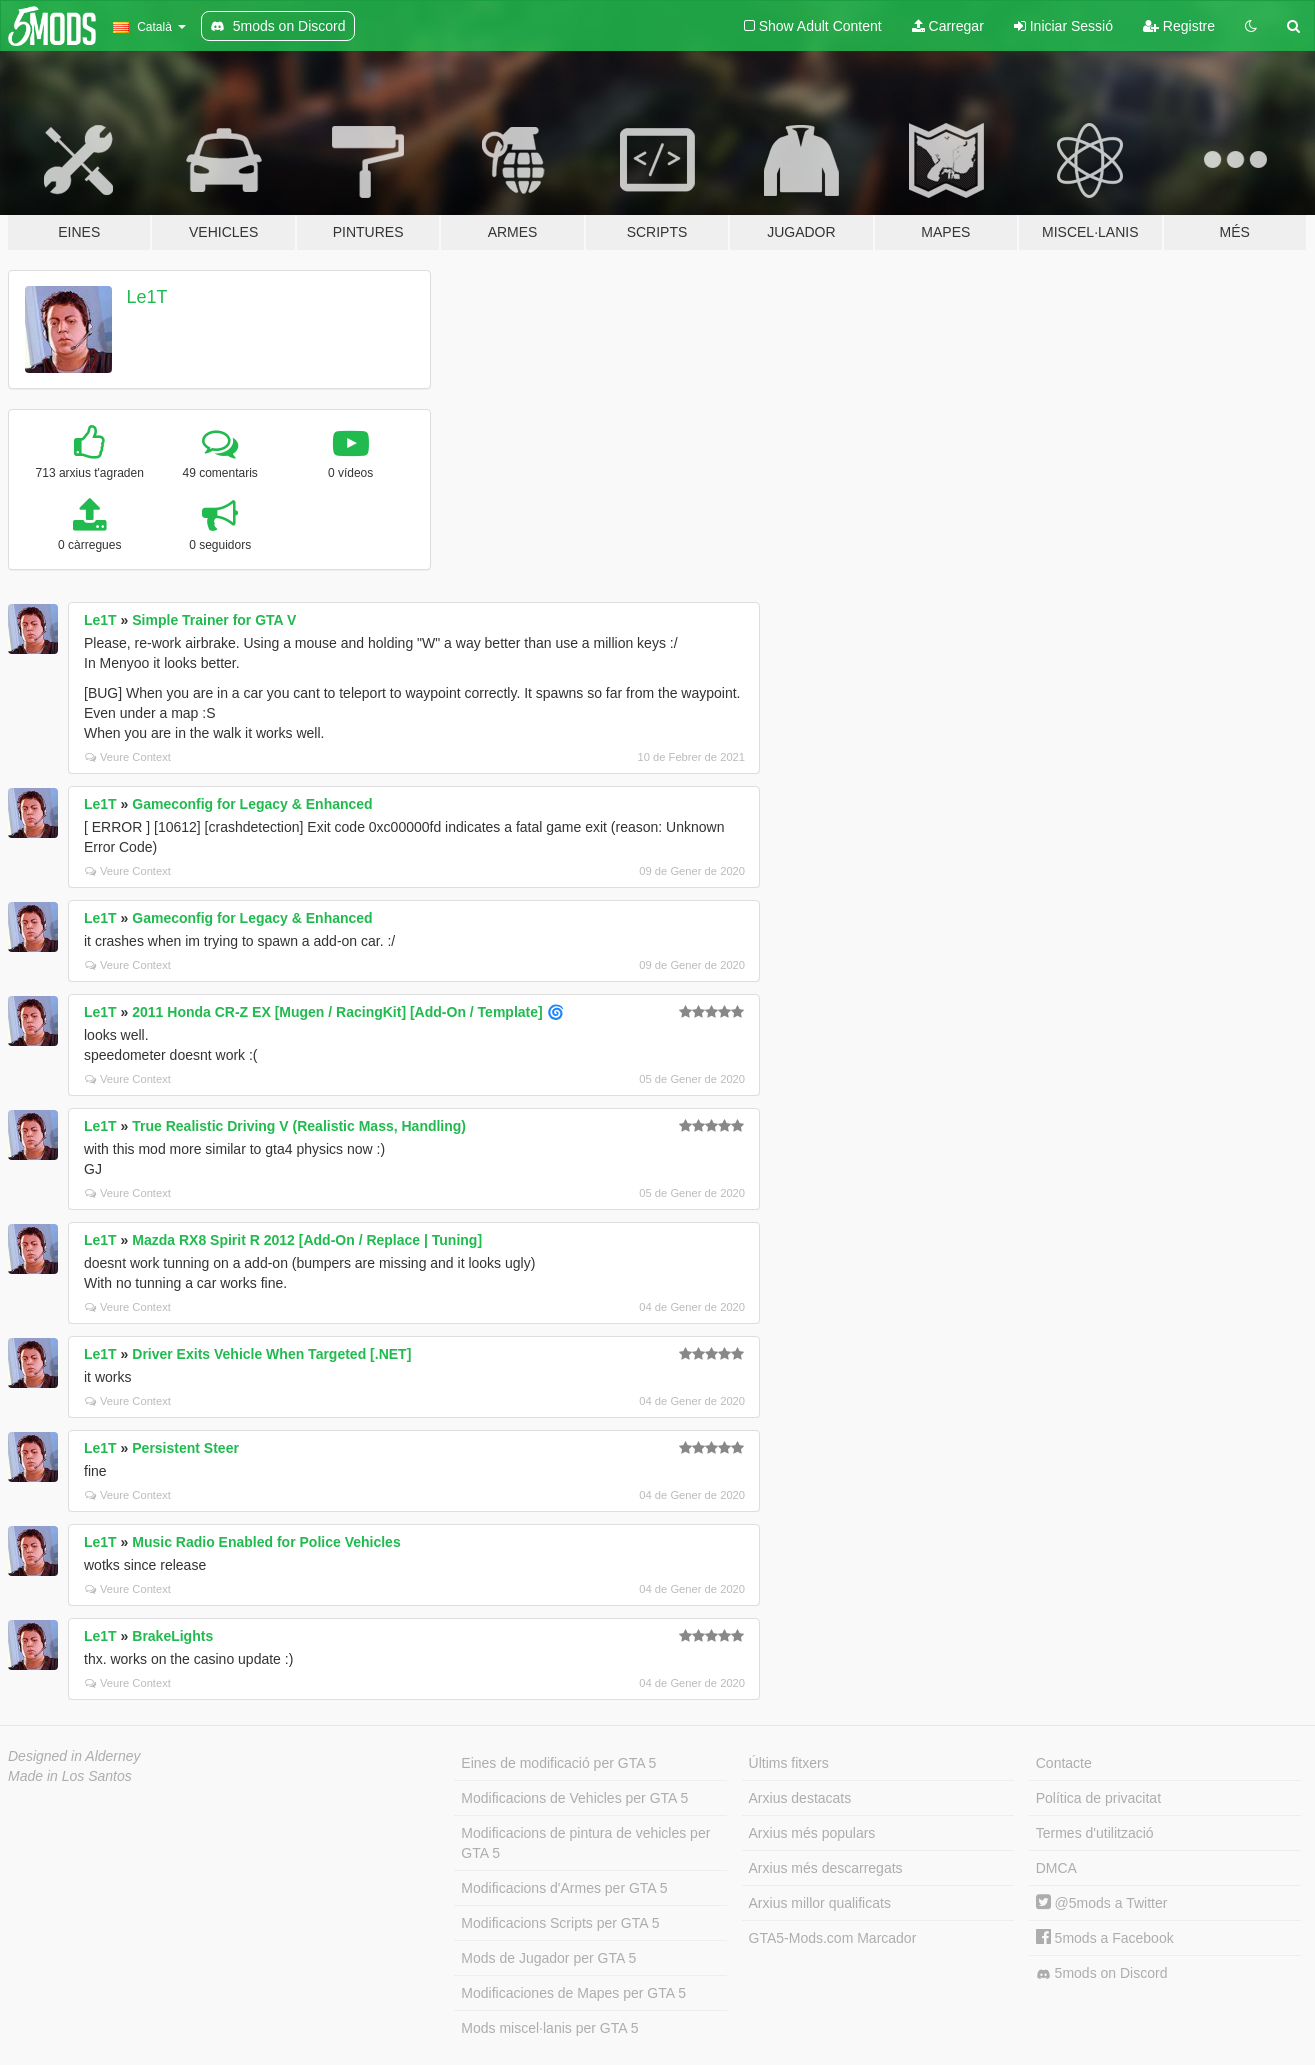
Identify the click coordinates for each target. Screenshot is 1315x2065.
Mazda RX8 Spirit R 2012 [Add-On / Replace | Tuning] (307, 1240)
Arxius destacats (800, 1798)
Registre (1179, 26)
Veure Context (128, 757)
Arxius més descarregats (826, 1868)
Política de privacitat (1098, 1798)
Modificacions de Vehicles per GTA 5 (574, 1798)
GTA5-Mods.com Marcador (833, 1938)
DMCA (1056, 1868)
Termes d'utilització (1095, 1833)
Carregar (948, 26)
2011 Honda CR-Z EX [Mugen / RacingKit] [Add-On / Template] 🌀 (347, 1012)
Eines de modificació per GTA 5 (558, 1763)
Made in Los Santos (70, 1776)
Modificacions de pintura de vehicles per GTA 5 (585, 1843)
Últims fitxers (789, 1763)
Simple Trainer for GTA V (214, 620)
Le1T (147, 297)
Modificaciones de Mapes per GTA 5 (573, 1993)
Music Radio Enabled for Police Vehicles (266, 1542)
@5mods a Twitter (1102, 1903)
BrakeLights (172, 1636)
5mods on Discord (1102, 1973)
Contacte (1064, 1763)
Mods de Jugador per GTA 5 (548, 1958)
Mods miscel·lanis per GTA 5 (549, 2028)
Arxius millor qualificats (820, 1903)
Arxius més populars (812, 1833)
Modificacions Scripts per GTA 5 (560, 1923)
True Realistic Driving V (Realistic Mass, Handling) (299, 1126)
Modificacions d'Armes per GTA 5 (564, 1888)
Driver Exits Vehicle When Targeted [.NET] (271, 1354)
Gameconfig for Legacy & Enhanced (252, 804)
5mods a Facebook (1105, 1938)
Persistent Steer (185, 1448)
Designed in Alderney (74, 1756)
